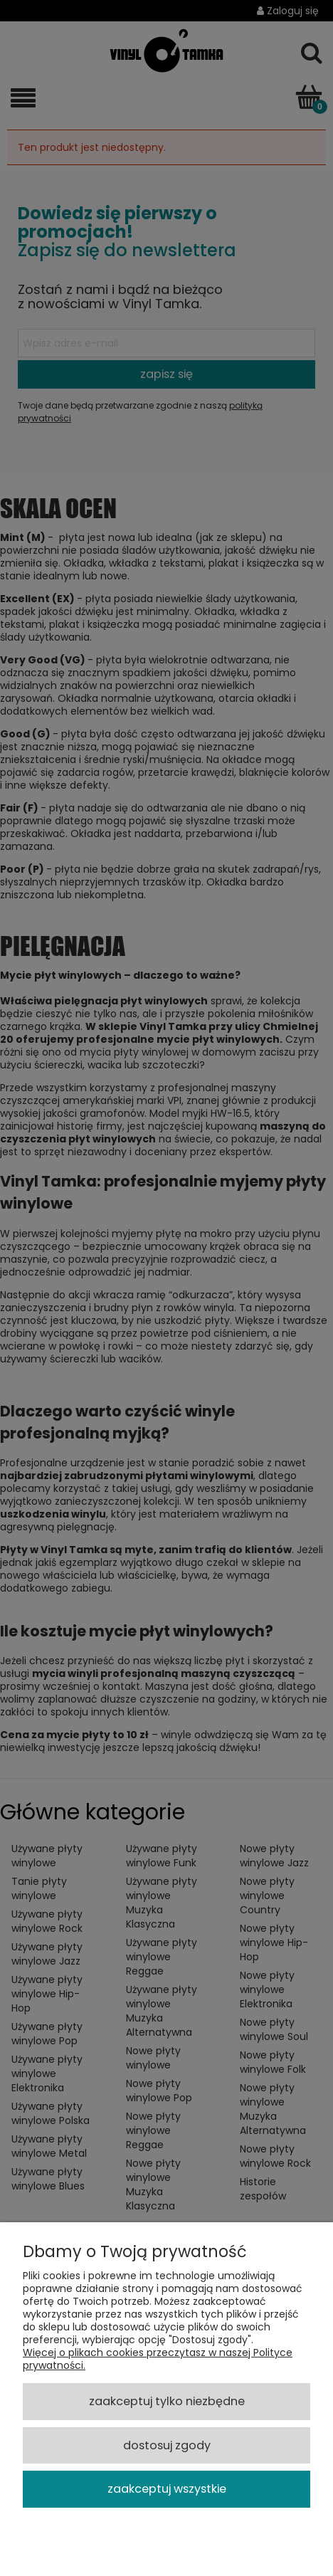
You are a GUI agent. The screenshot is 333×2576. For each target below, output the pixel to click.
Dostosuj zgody (167, 2445)
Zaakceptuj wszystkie (166, 2489)
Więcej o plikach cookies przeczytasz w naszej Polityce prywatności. (157, 2358)
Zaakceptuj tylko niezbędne (167, 2401)
